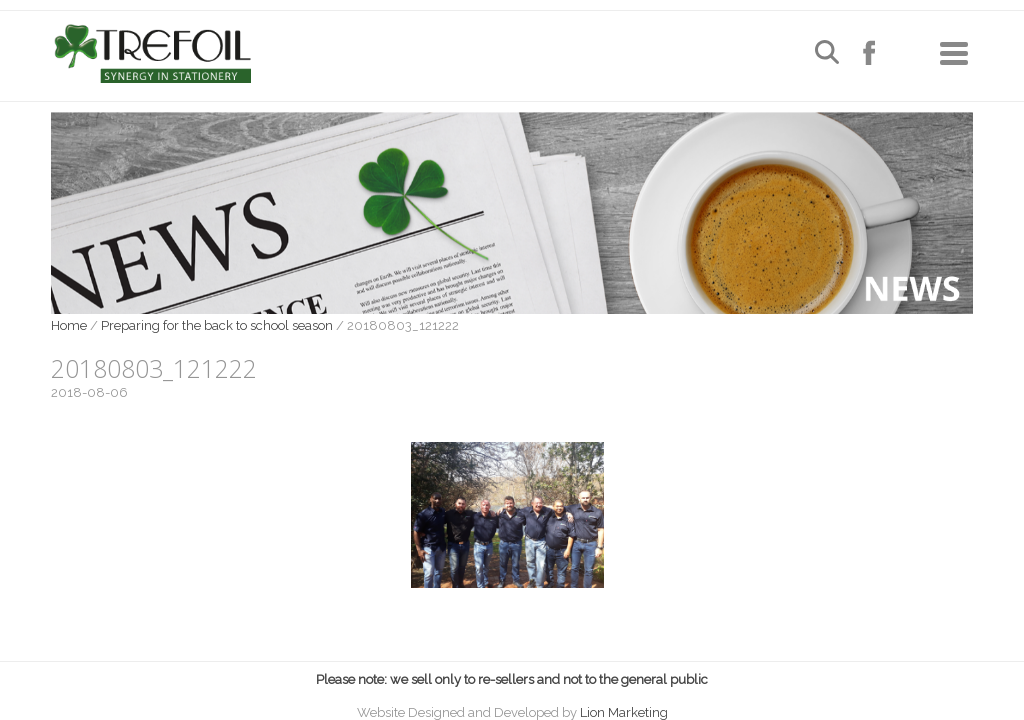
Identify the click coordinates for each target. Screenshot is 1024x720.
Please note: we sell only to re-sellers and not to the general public (512, 679)
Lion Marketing (624, 712)
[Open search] (827, 54)
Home (69, 325)
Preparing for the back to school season (217, 325)
